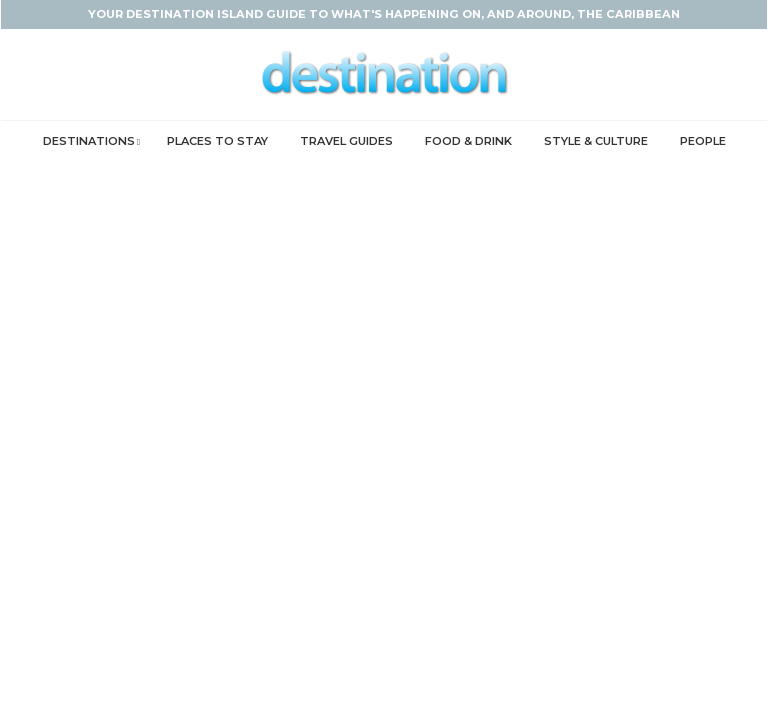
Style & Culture (596, 141)
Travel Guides (346, 141)
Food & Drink (468, 141)
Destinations (89, 141)
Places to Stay (217, 141)
